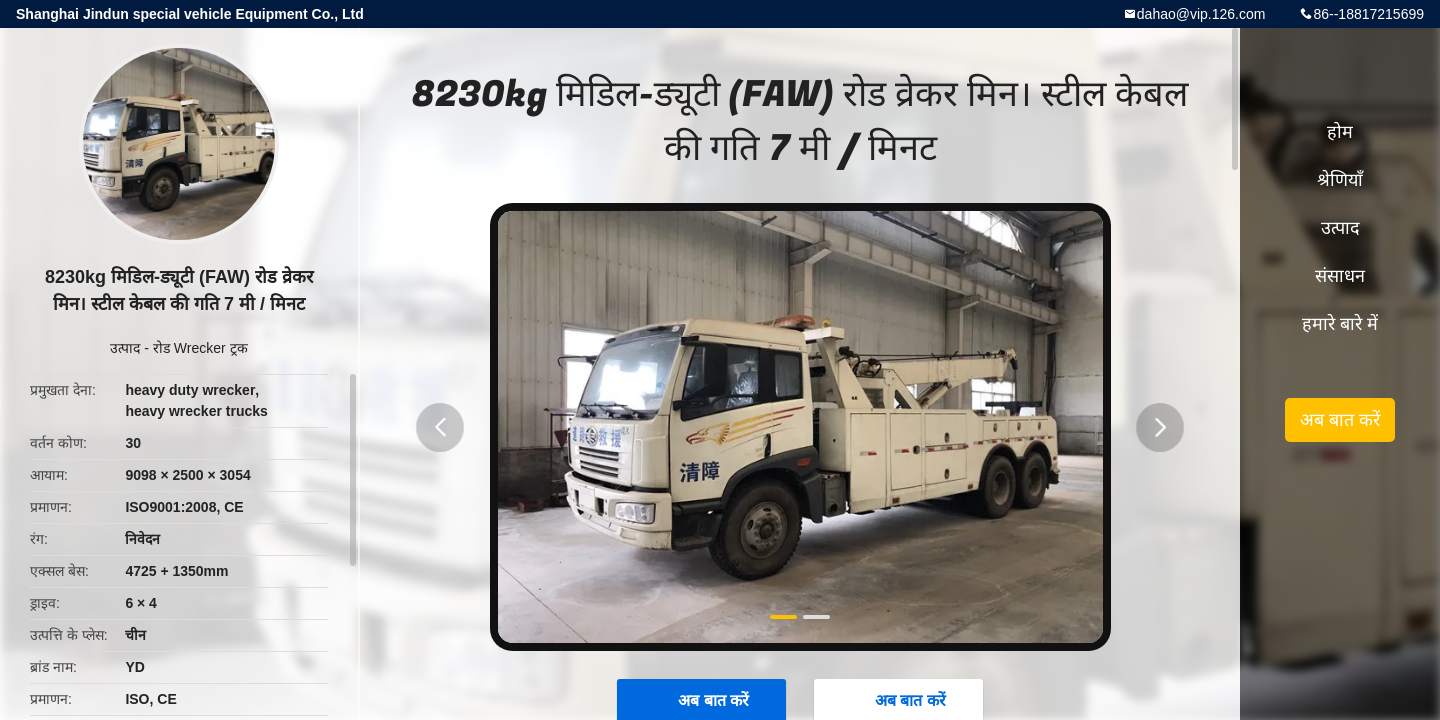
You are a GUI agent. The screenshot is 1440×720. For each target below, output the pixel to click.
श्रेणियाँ (1340, 180)
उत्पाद (125, 348)
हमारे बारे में (1340, 324)
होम (1340, 132)
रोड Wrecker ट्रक (200, 348)
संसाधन (1340, 276)
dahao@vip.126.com (1201, 14)
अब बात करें (1340, 420)
